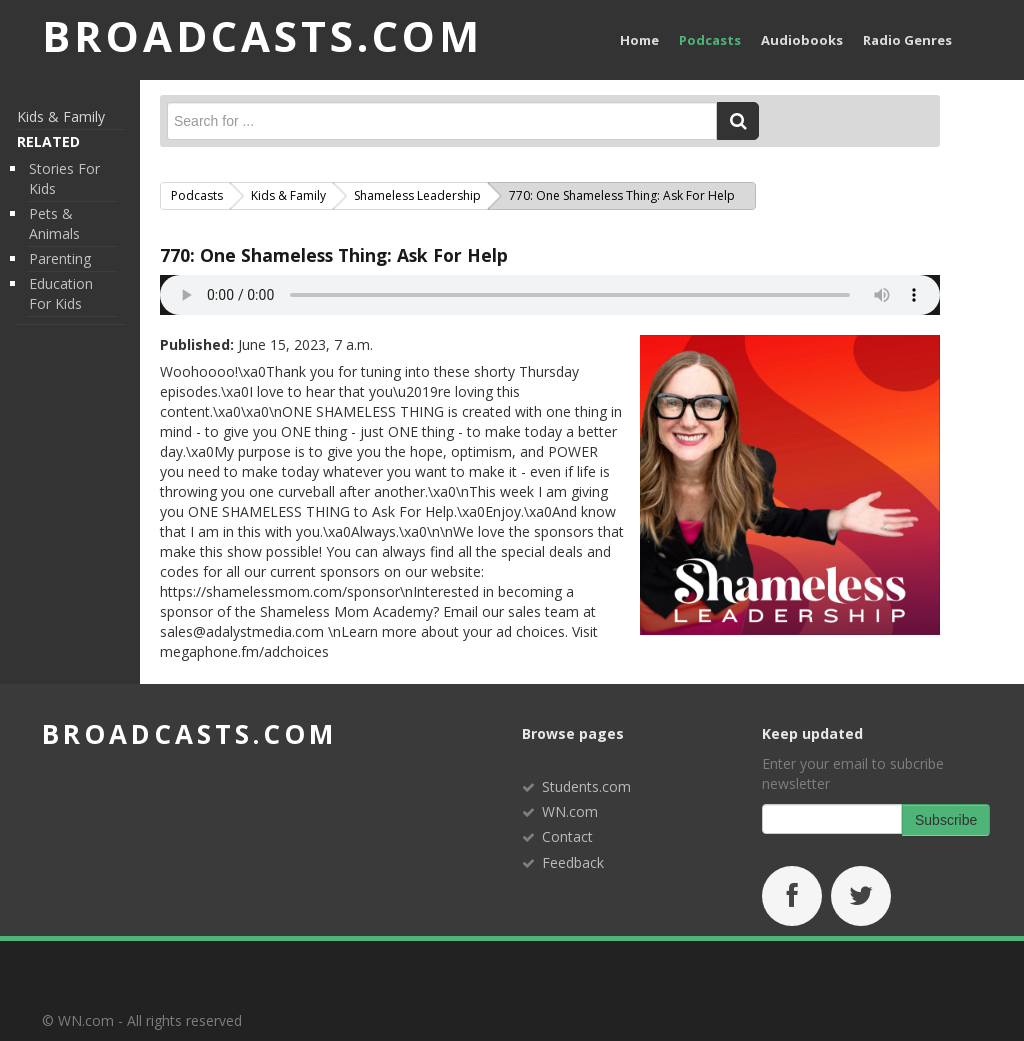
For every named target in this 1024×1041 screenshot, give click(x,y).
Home (639, 40)
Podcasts (710, 40)
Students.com (586, 786)
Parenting (60, 258)
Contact (567, 836)
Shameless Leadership (417, 195)
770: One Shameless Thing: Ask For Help (334, 255)
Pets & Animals (54, 223)
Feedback (573, 862)
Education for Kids (61, 293)
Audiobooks (802, 40)
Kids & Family (61, 116)
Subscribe (946, 820)
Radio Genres (907, 40)
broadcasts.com (189, 734)
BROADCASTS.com (262, 35)
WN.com (570, 811)
